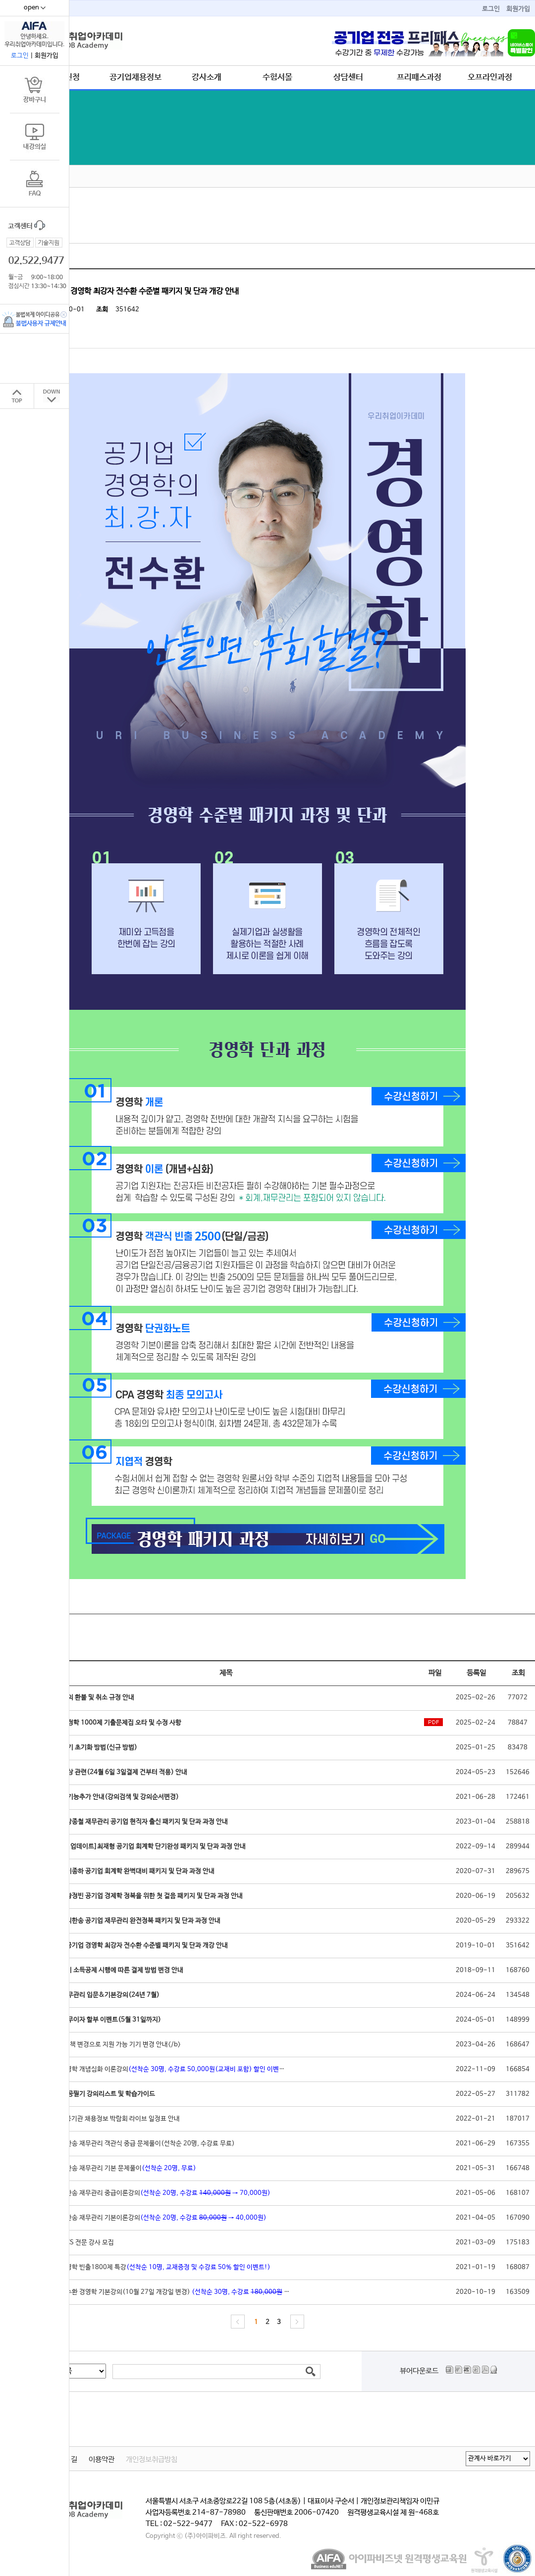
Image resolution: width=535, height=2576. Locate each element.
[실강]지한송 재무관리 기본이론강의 (154, 2218)
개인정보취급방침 (151, 2460)
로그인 (491, 9)
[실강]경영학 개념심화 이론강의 (166, 2069)
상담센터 (348, 77)
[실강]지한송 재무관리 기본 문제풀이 (119, 2168)
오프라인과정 (490, 77)
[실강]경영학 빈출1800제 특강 (156, 2267)
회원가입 (518, 9)
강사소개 (206, 77)
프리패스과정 (419, 77)
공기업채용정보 (135, 77)
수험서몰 (277, 77)
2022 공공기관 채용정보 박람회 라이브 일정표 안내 (111, 2119)
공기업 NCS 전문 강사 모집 (78, 2242)
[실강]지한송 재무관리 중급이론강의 (156, 2193)
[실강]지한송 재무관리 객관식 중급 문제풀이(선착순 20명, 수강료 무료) (138, 2143)
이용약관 (101, 2460)
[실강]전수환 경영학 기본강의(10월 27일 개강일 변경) (182, 2292)
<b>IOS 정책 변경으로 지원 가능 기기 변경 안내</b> (111, 2044)
